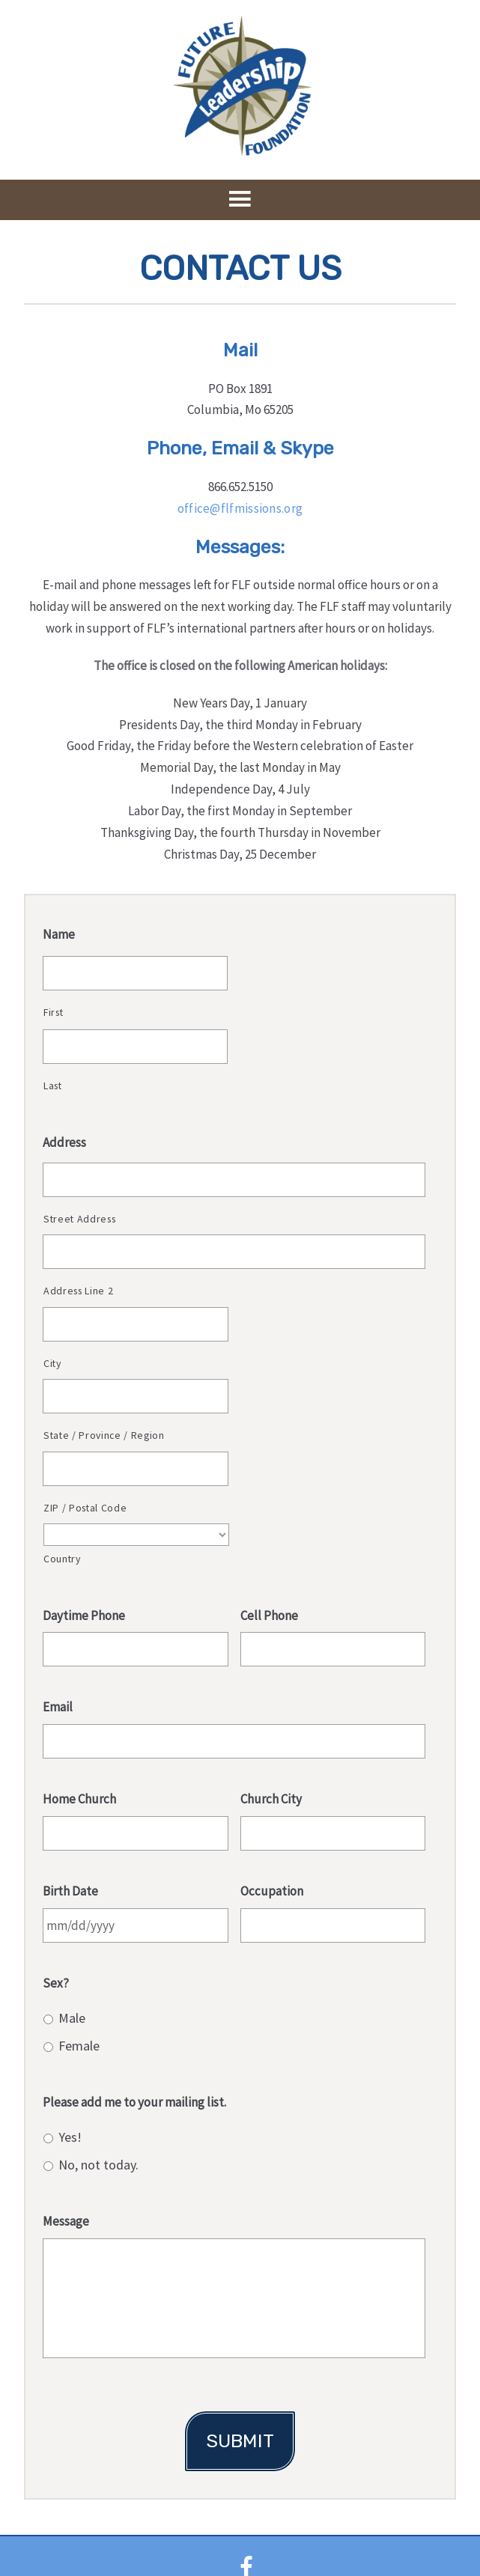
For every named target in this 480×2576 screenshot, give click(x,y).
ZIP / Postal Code (85, 1507)
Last (52, 1085)
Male (71, 2018)
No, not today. (98, 2164)
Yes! (70, 2137)
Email (58, 1707)
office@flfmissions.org (240, 508)
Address (64, 1142)
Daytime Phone (84, 1615)
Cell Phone (269, 1615)
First (53, 1012)
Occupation (271, 1891)
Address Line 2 (78, 1290)
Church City (271, 1799)
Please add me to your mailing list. (134, 2102)
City (52, 1363)
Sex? (56, 1983)
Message (66, 2221)
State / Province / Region (104, 1435)
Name (59, 934)
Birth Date (70, 1891)
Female (79, 2045)
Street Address (79, 1218)
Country (62, 1558)
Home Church (79, 1799)
